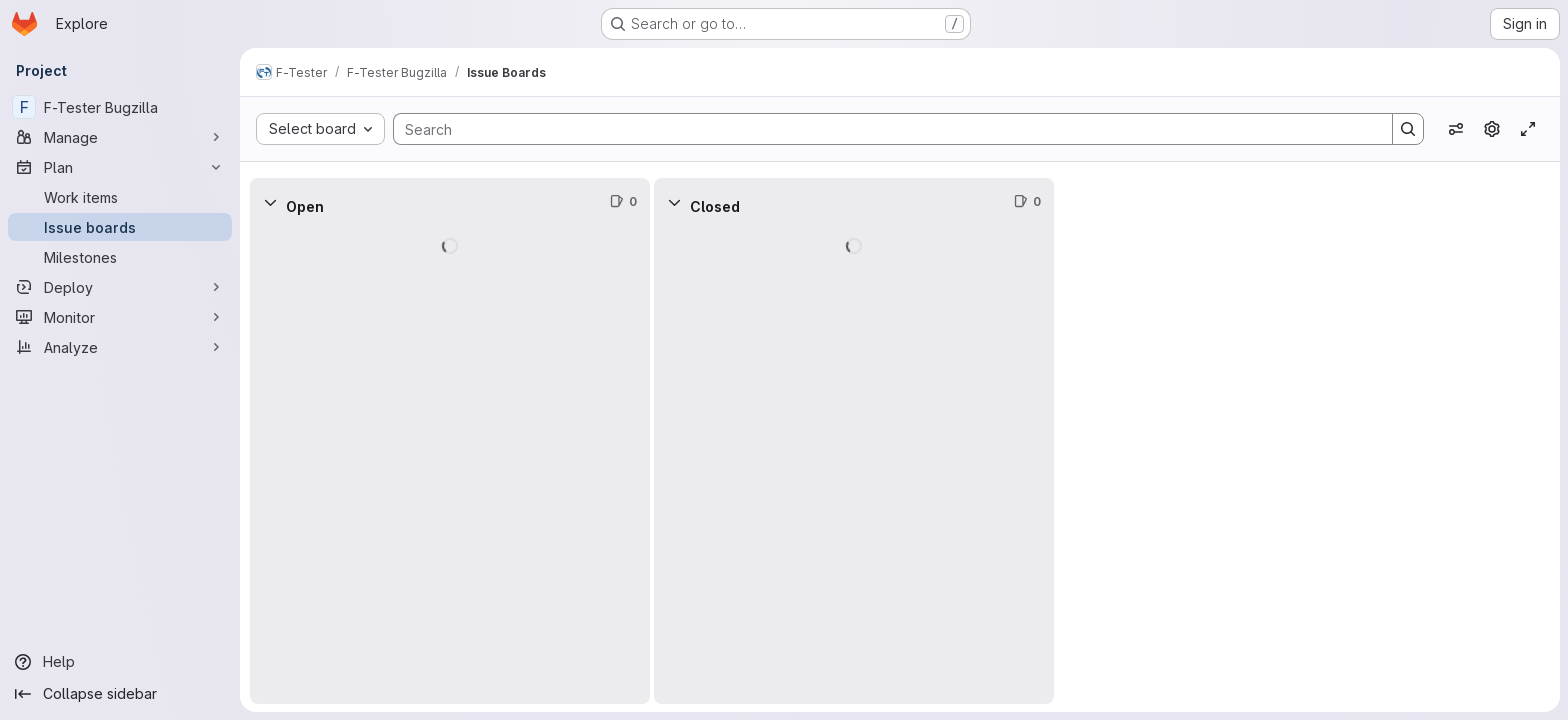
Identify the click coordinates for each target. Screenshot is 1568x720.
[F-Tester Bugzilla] (120, 107)
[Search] (883, 129)
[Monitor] (120, 317)
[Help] (120, 662)
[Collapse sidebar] (120, 694)
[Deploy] (120, 287)
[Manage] (120, 137)
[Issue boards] (120, 227)
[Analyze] (120, 347)
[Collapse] (270, 202)
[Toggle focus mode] (1528, 129)
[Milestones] (120, 257)
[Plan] (120, 167)
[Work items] (120, 197)
